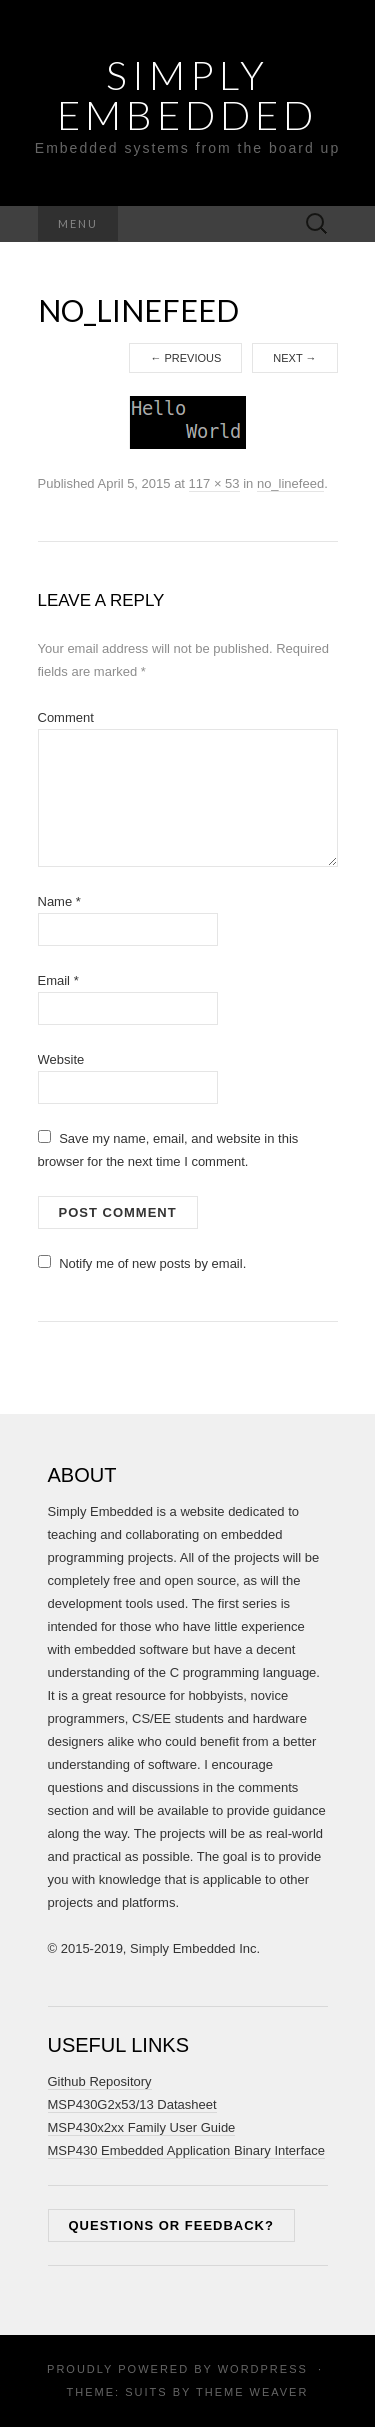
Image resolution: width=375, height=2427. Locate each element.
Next (294, 358)
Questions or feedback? (171, 2225)
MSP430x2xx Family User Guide (142, 2127)
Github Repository (100, 2081)
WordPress (263, 2369)
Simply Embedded (187, 95)
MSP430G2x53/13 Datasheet (132, 2104)
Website (61, 1059)
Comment (66, 717)
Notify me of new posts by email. (152, 1263)
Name (59, 901)
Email (58, 980)
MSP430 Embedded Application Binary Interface (187, 2150)
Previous (185, 358)
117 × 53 (214, 483)
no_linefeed (290, 483)
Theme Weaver (252, 2392)
